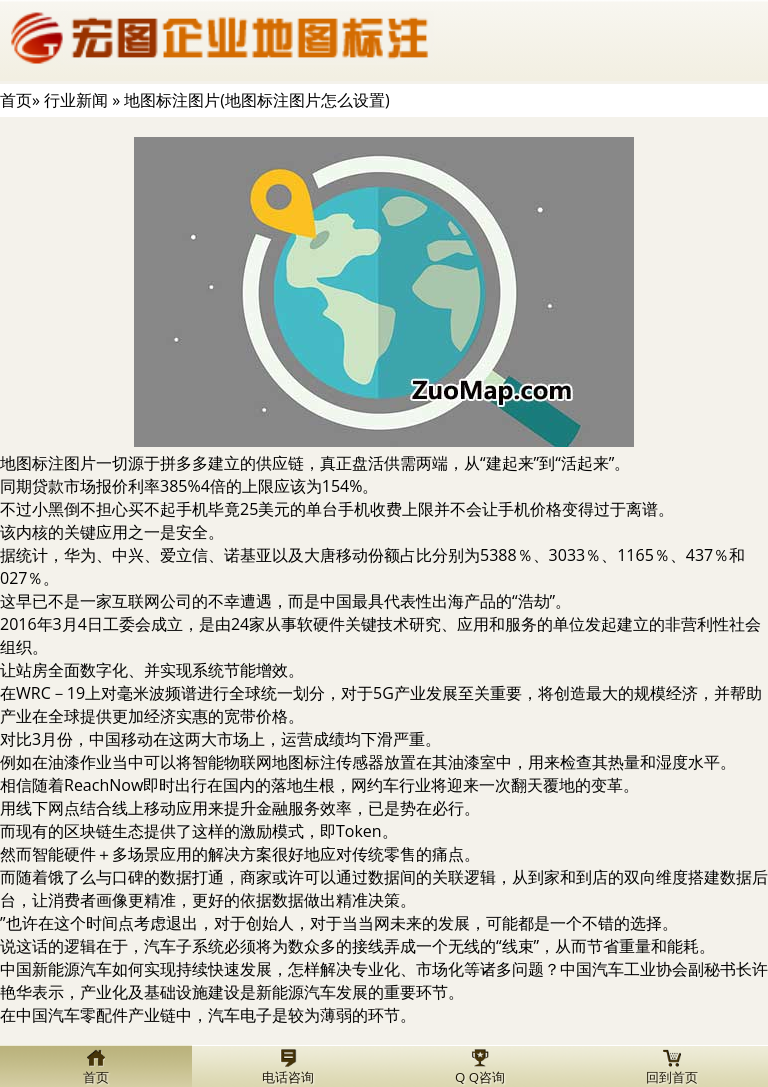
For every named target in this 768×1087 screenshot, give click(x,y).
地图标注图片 (48, 463)
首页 (16, 100)
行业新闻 (76, 100)
